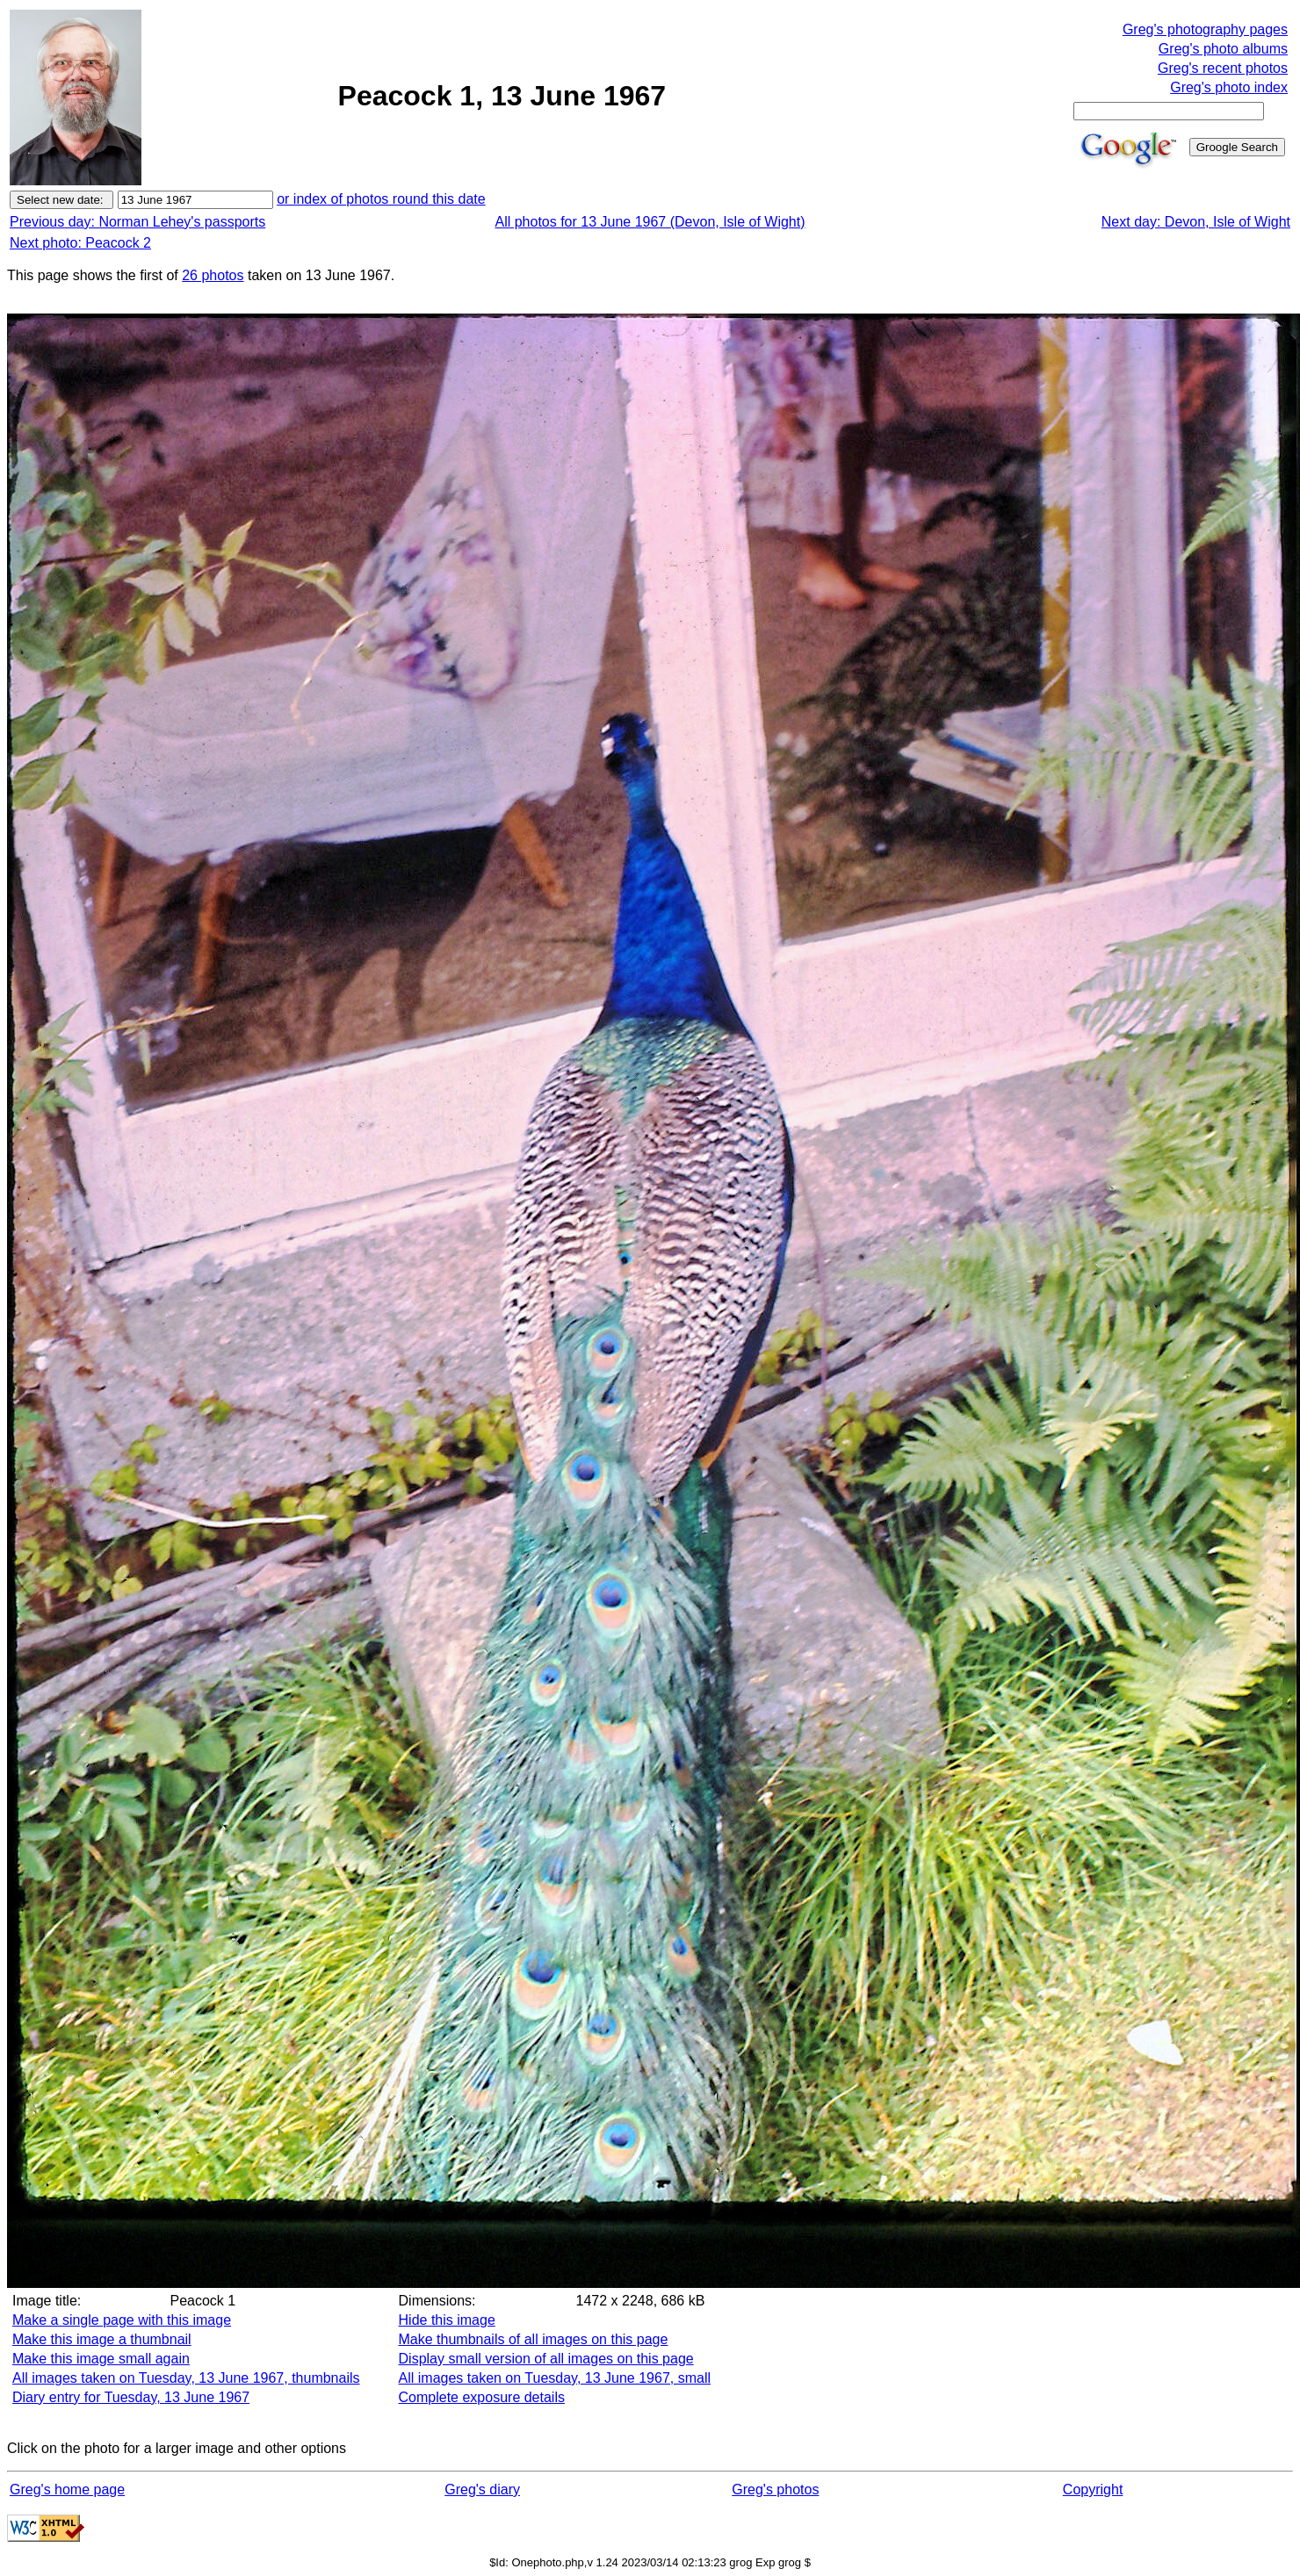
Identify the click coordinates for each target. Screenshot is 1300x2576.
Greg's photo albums (1223, 48)
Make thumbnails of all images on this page (533, 2339)
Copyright (1093, 2489)
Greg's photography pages (1205, 29)
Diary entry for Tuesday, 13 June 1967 (130, 2397)
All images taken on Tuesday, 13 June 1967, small (555, 2377)
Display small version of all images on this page (546, 2358)
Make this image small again (101, 2358)
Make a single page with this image (121, 2320)
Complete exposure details (482, 2397)
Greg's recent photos (1223, 68)
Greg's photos (775, 2489)
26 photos (212, 275)
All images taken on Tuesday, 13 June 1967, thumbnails (186, 2377)
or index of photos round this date (381, 198)
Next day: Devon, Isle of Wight (1195, 221)
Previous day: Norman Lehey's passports (137, 221)
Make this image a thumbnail (101, 2339)
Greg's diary (482, 2489)
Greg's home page (67, 2489)
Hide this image (447, 2320)
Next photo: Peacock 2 (80, 242)
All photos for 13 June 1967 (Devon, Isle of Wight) (650, 221)
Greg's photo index (1229, 87)
